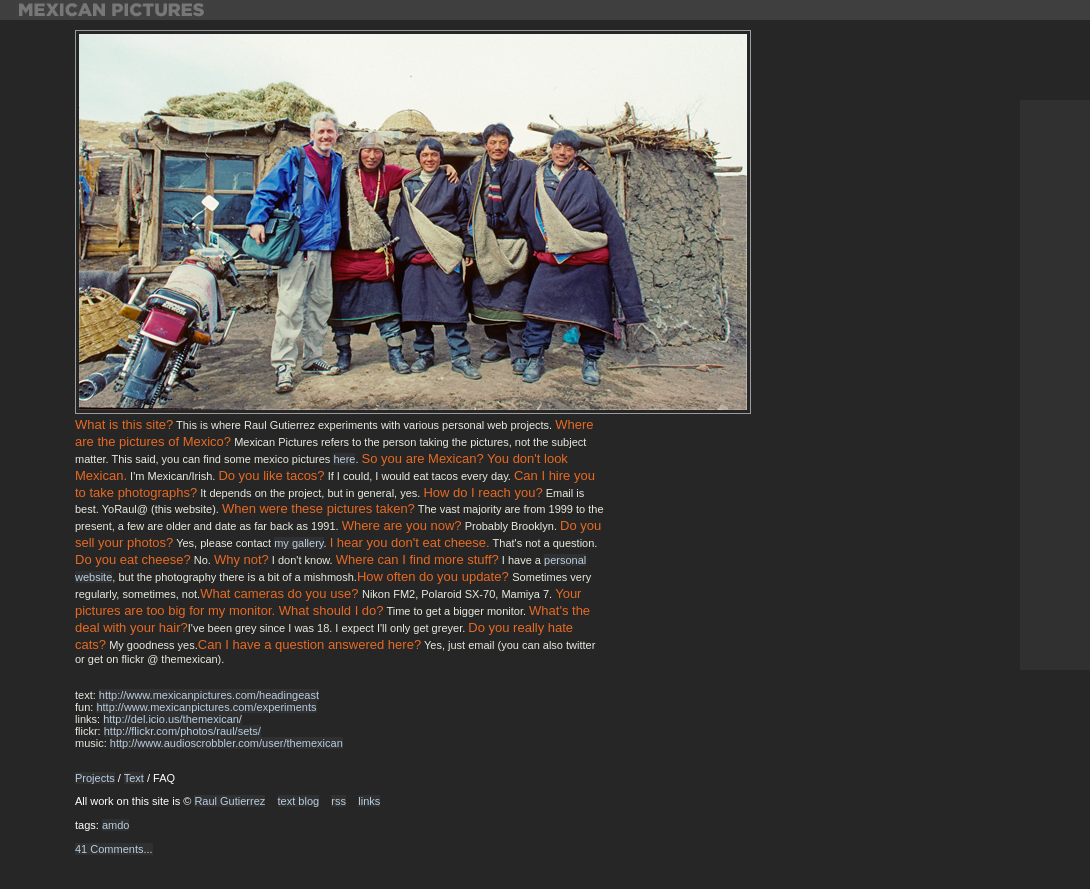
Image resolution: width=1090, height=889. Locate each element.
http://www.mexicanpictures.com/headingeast (209, 695)
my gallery (298, 543)
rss (338, 801)
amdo (116, 825)
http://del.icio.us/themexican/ (172, 719)
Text (134, 778)
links (369, 801)
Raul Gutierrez (229, 801)
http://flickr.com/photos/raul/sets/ (182, 731)
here (344, 459)
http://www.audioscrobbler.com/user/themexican (226, 743)
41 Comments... (114, 849)
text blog (299, 801)
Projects (95, 778)
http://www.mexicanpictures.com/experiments (206, 707)
